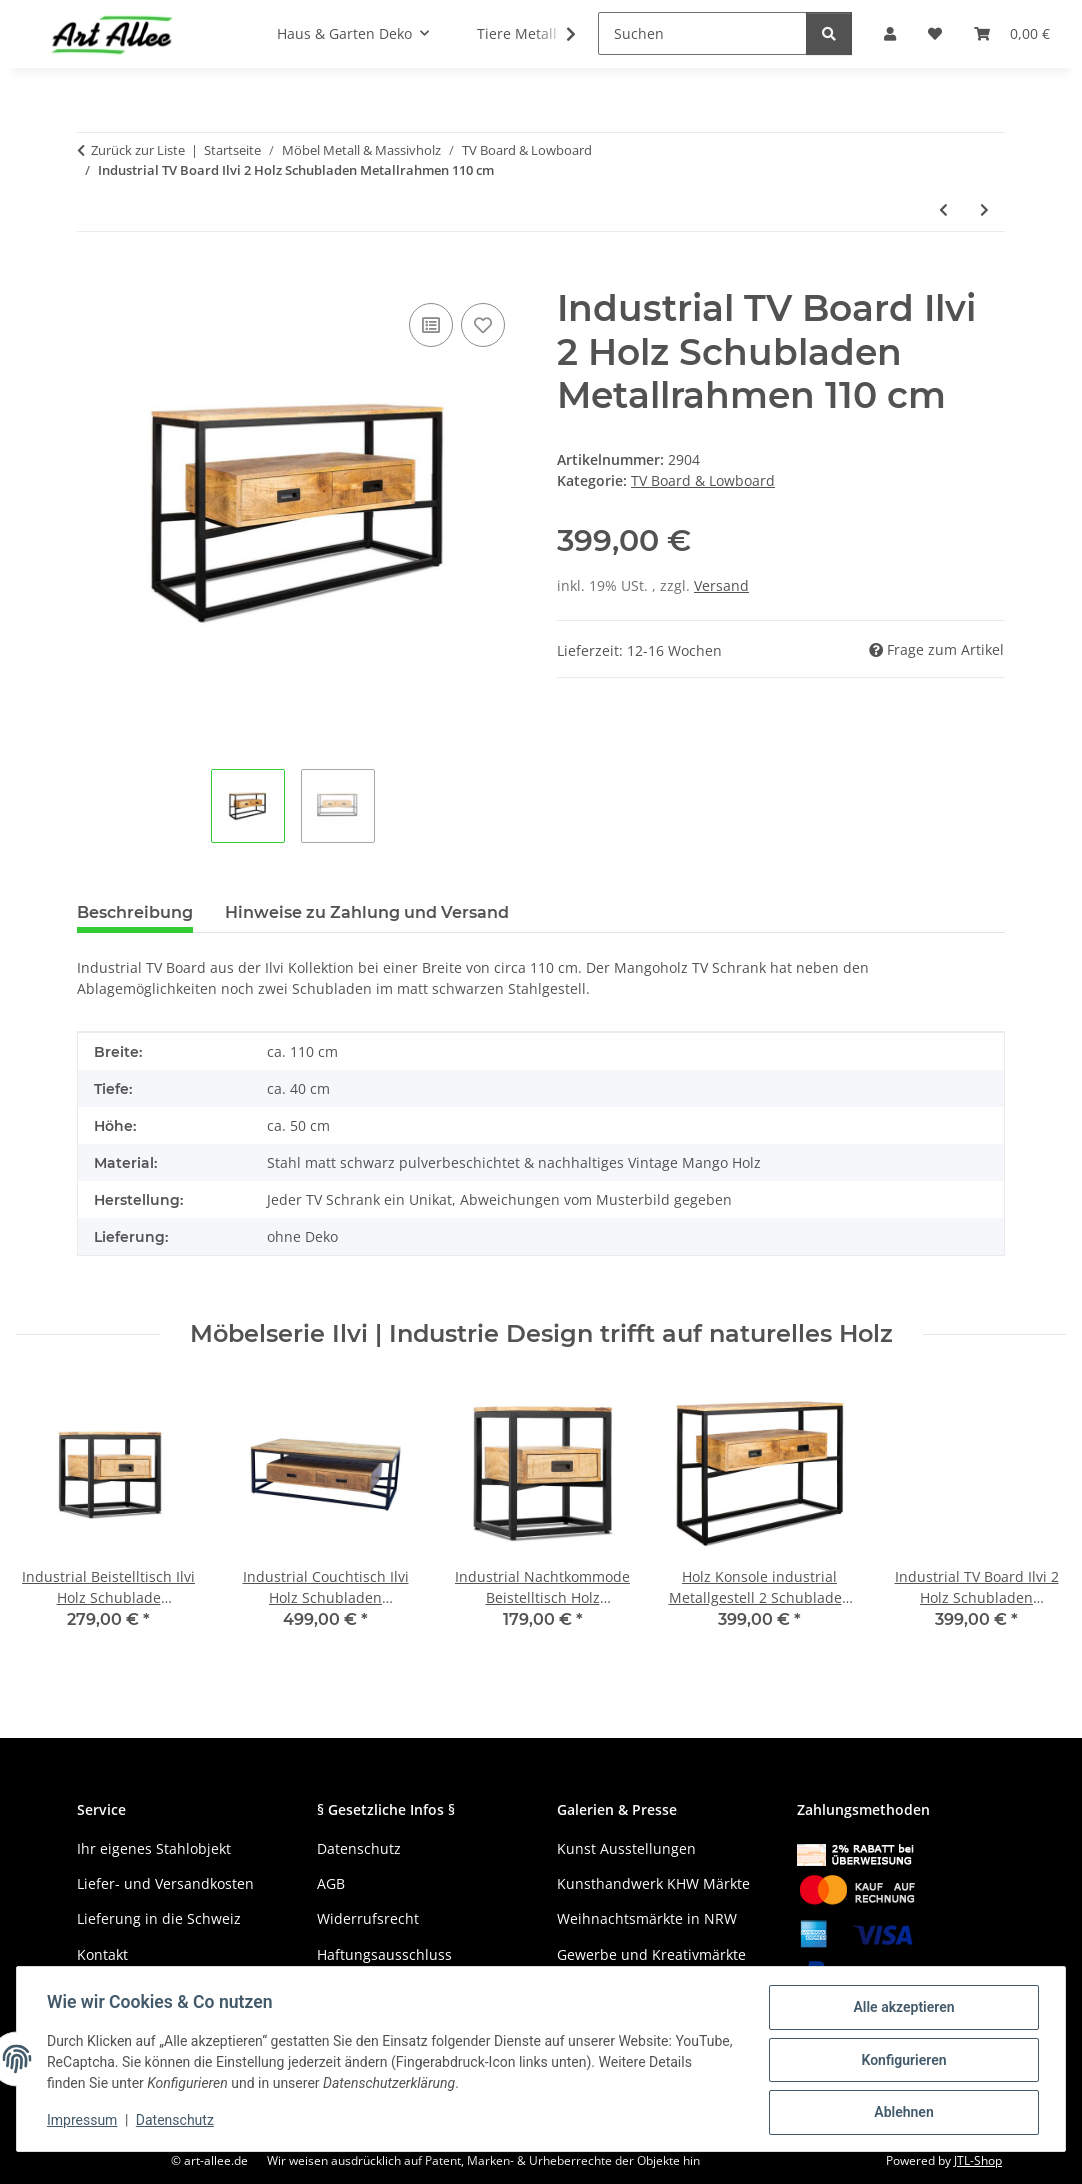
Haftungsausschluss (384, 1954)
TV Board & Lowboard (703, 480)
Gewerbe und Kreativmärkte (651, 1954)
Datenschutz (177, 2122)
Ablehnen (901, 2113)
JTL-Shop (978, 2160)
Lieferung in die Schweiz (159, 1918)
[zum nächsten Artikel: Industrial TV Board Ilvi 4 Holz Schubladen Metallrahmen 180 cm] (984, 209)
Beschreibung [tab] (135, 912)
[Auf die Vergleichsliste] (431, 325)
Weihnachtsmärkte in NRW (647, 1918)
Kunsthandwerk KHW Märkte (653, 1883)
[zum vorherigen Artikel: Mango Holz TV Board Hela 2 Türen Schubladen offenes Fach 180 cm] (943, 209)
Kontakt (102, 1954)
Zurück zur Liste (138, 150)
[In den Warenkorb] (93, 276)
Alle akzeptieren (901, 2009)
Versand (721, 585)
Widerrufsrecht (368, 1918)
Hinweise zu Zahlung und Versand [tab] (367, 912)
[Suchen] (702, 33)
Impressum (84, 2122)
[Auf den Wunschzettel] (483, 325)
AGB (331, 1883)
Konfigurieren (901, 2061)
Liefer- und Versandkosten (165, 1883)
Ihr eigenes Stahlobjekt (154, 1848)
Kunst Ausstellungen (626, 1848)
